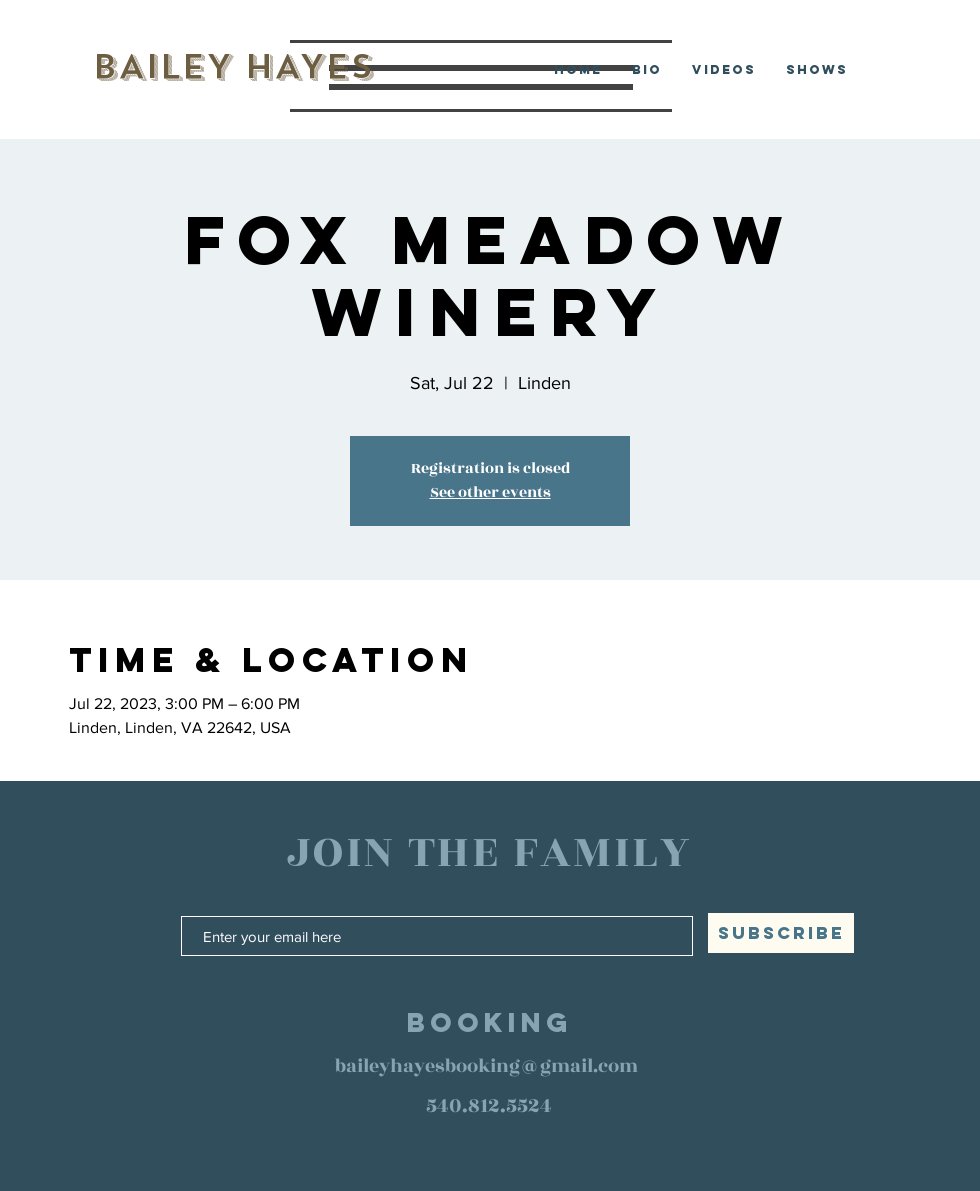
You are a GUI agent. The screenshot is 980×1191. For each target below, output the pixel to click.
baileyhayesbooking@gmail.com (486, 1066)
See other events (490, 492)
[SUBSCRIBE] (781, 933)
